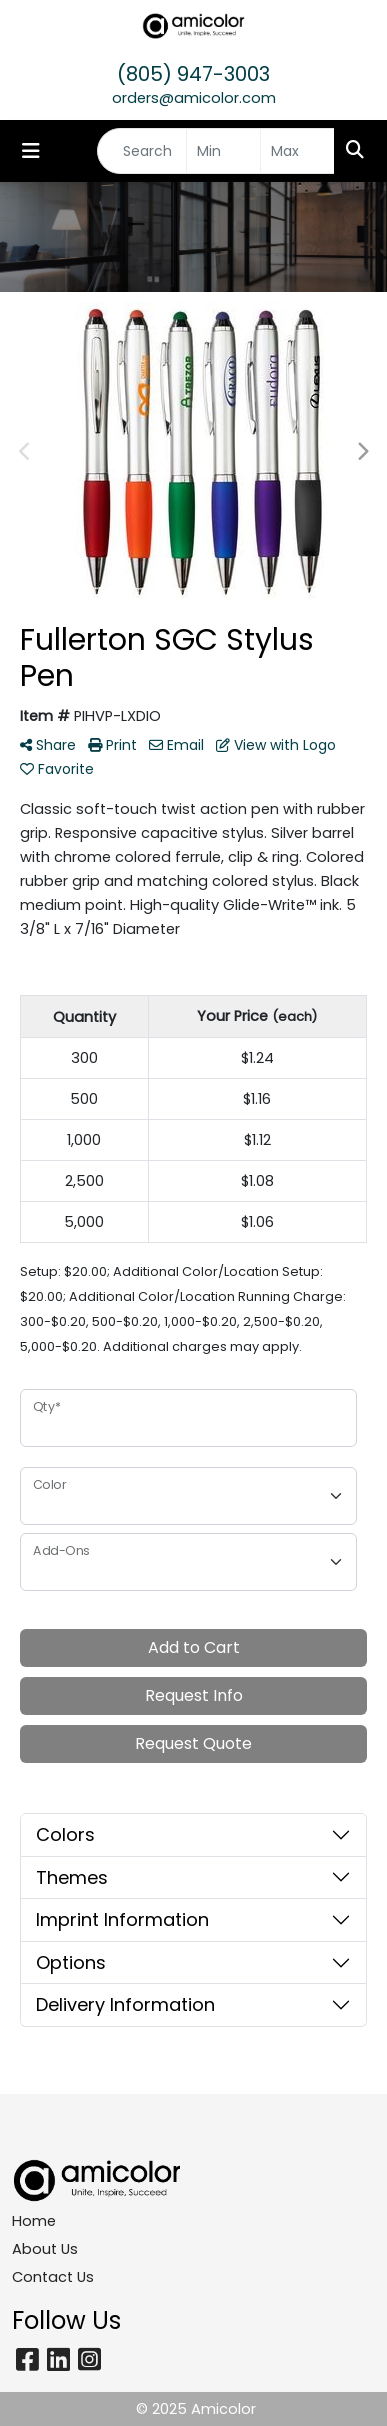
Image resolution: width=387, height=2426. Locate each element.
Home (34, 2221)
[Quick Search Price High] (297, 151)
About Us (45, 2249)
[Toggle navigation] (31, 151)
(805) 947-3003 (193, 74)
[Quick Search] (142, 151)
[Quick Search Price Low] (223, 151)
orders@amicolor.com (194, 98)
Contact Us (53, 2277)
